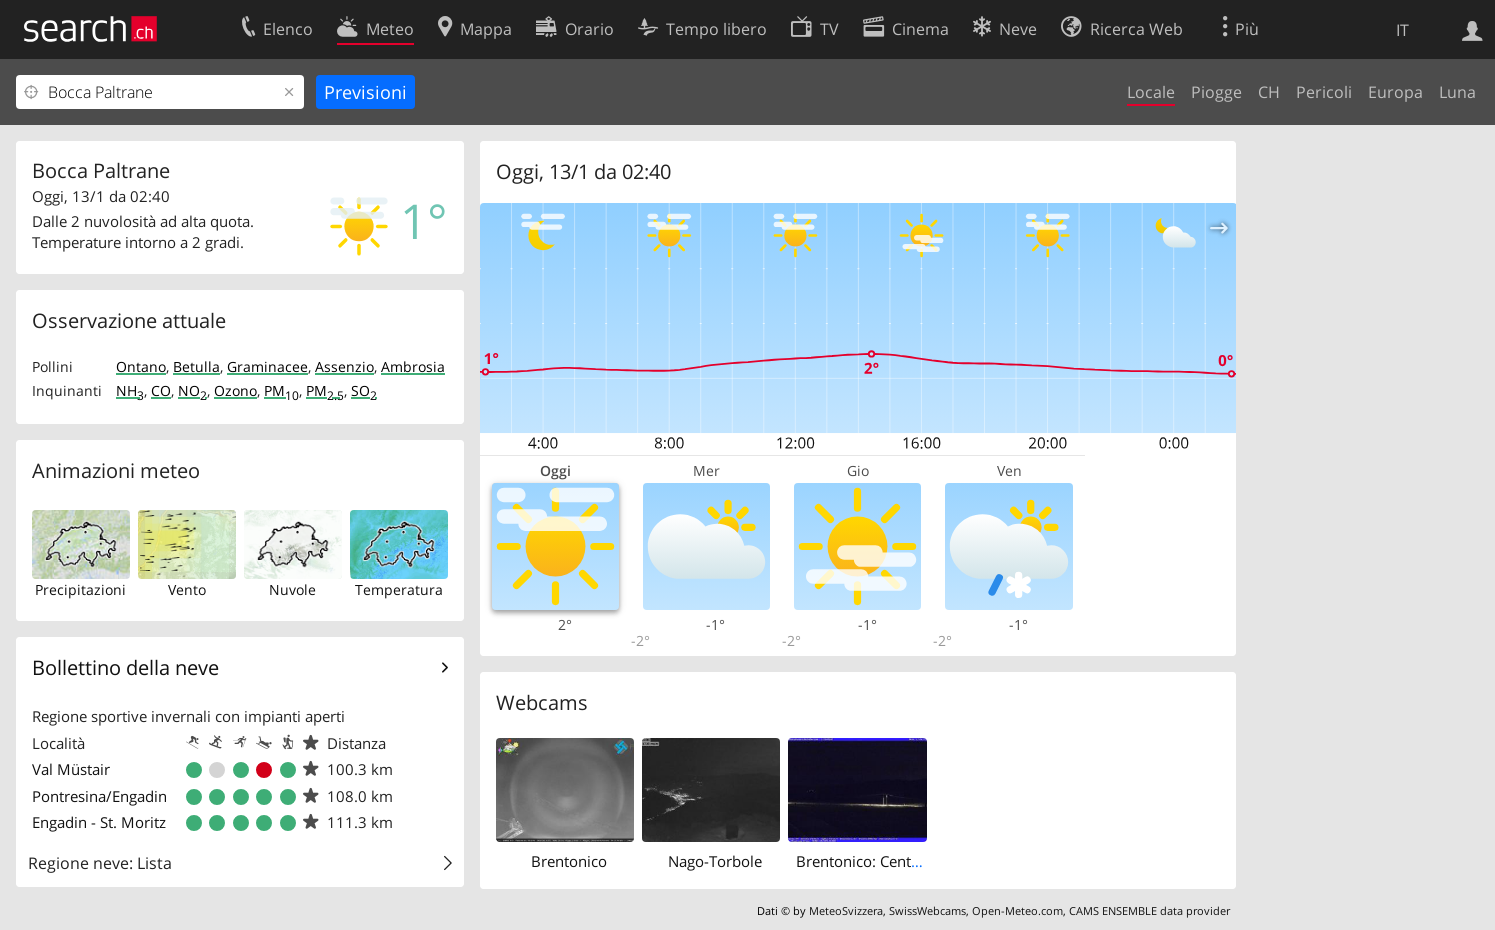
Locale (1151, 92)
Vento (187, 589)
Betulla (196, 366)
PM (281, 390)
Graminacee (267, 366)
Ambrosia (413, 366)
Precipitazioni (80, 589)
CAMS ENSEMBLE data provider (1149, 910)
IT (1402, 30)
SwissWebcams (927, 910)
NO (192, 390)
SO (364, 390)
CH (1269, 92)
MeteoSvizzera (846, 910)
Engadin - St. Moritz (99, 822)
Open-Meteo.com (1017, 910)
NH (130, 390)
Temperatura (399, 589)
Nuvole (292, 589)
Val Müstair (71, 769)
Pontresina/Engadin (99, 796)
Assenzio (344, 366)
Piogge (1216, 92)
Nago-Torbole (715, 861)
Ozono (235, 390)
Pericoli (1324, 92)
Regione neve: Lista (100, 863)
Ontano (141, 366)
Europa (1395, 92)
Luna (1457, 92)
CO (161, 390)
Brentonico (569, 861)
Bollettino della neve (125, 667)
